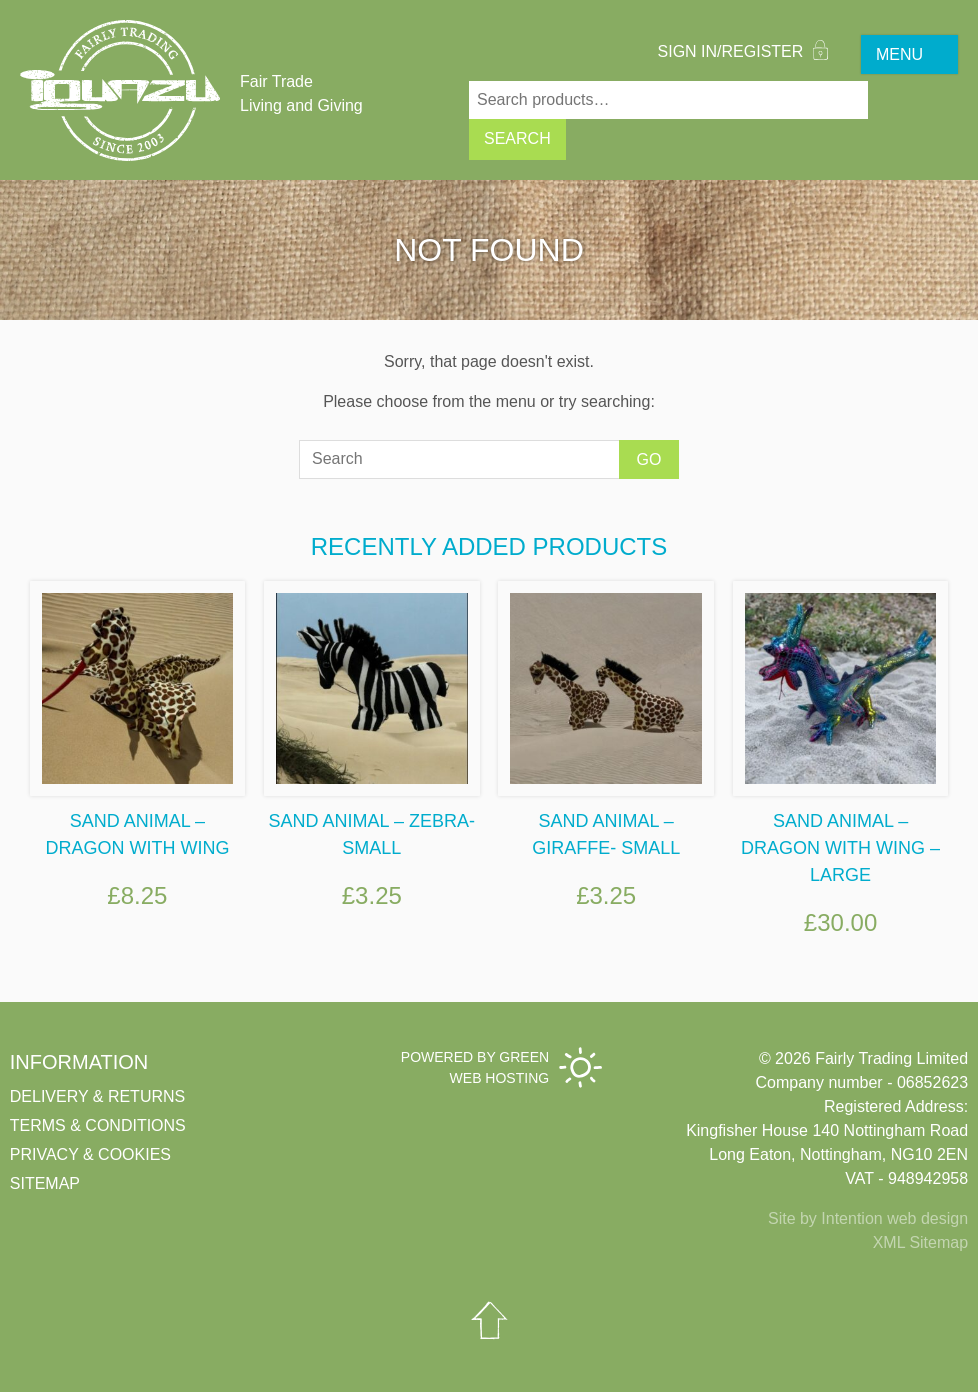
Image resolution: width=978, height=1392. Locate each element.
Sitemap (45, 1183)
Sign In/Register (743, 51)
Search (517, 138)
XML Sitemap (920, 1242)
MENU (899, 54)
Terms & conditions (98, 1125)
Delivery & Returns (97, 1096)
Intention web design (894, 1218)
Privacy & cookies (90, 1154)
